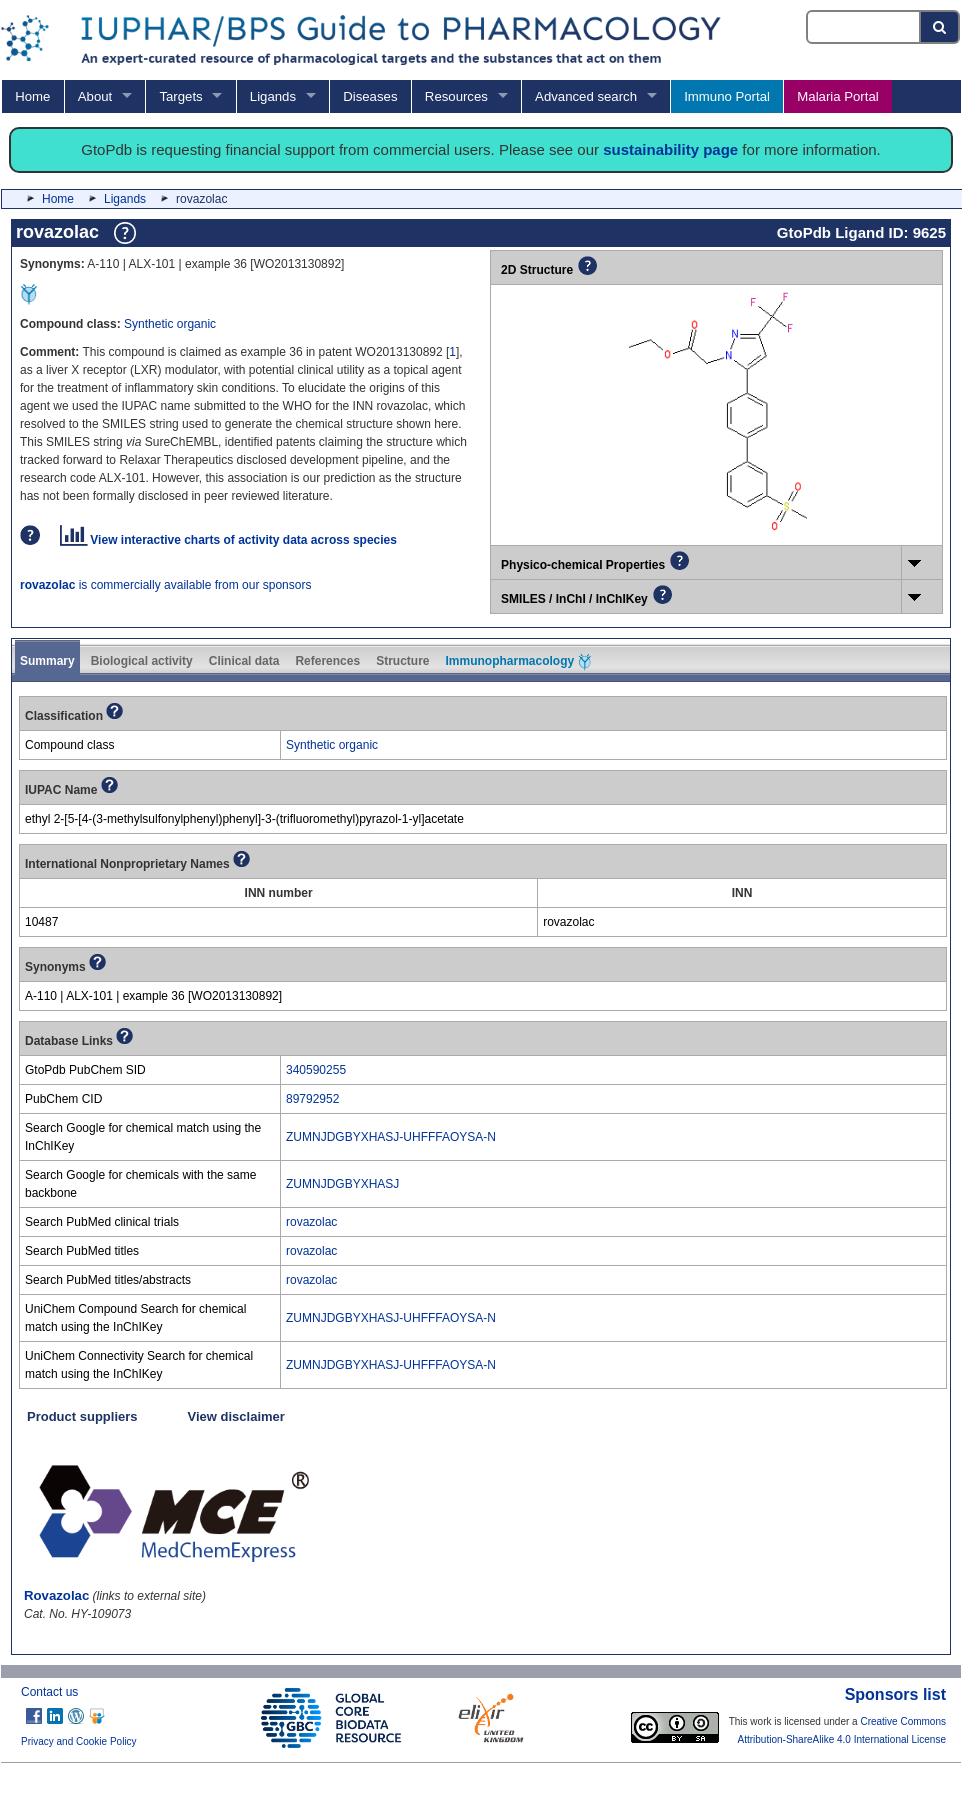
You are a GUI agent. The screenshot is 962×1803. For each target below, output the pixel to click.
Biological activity (142, 661)
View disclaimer (236, 1416)
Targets (180, 96)
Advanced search (586, 96)
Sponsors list (895, 1694)
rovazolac (311, 1222)
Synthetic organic (170, 324)
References (327, 661)
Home (32, 96)
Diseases (370, 96)
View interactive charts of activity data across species (228, 540)
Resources (456, 96)
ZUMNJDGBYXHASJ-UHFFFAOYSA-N (391, 1137)
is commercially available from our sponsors (165, 585)
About (95, 96)
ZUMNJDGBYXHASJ (342, 1184)
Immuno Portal (727, 96)
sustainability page (670, 149)
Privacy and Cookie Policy (79, 1741)
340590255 (316, 1070)
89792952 (312, 1099)
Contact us (49, 1692)
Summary (47, 661)
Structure (402, 661)
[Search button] (940, 27)
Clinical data (244, 661)
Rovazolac (56, 1595)
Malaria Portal (837, 96)
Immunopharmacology (518, 662)
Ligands (273, 96)
